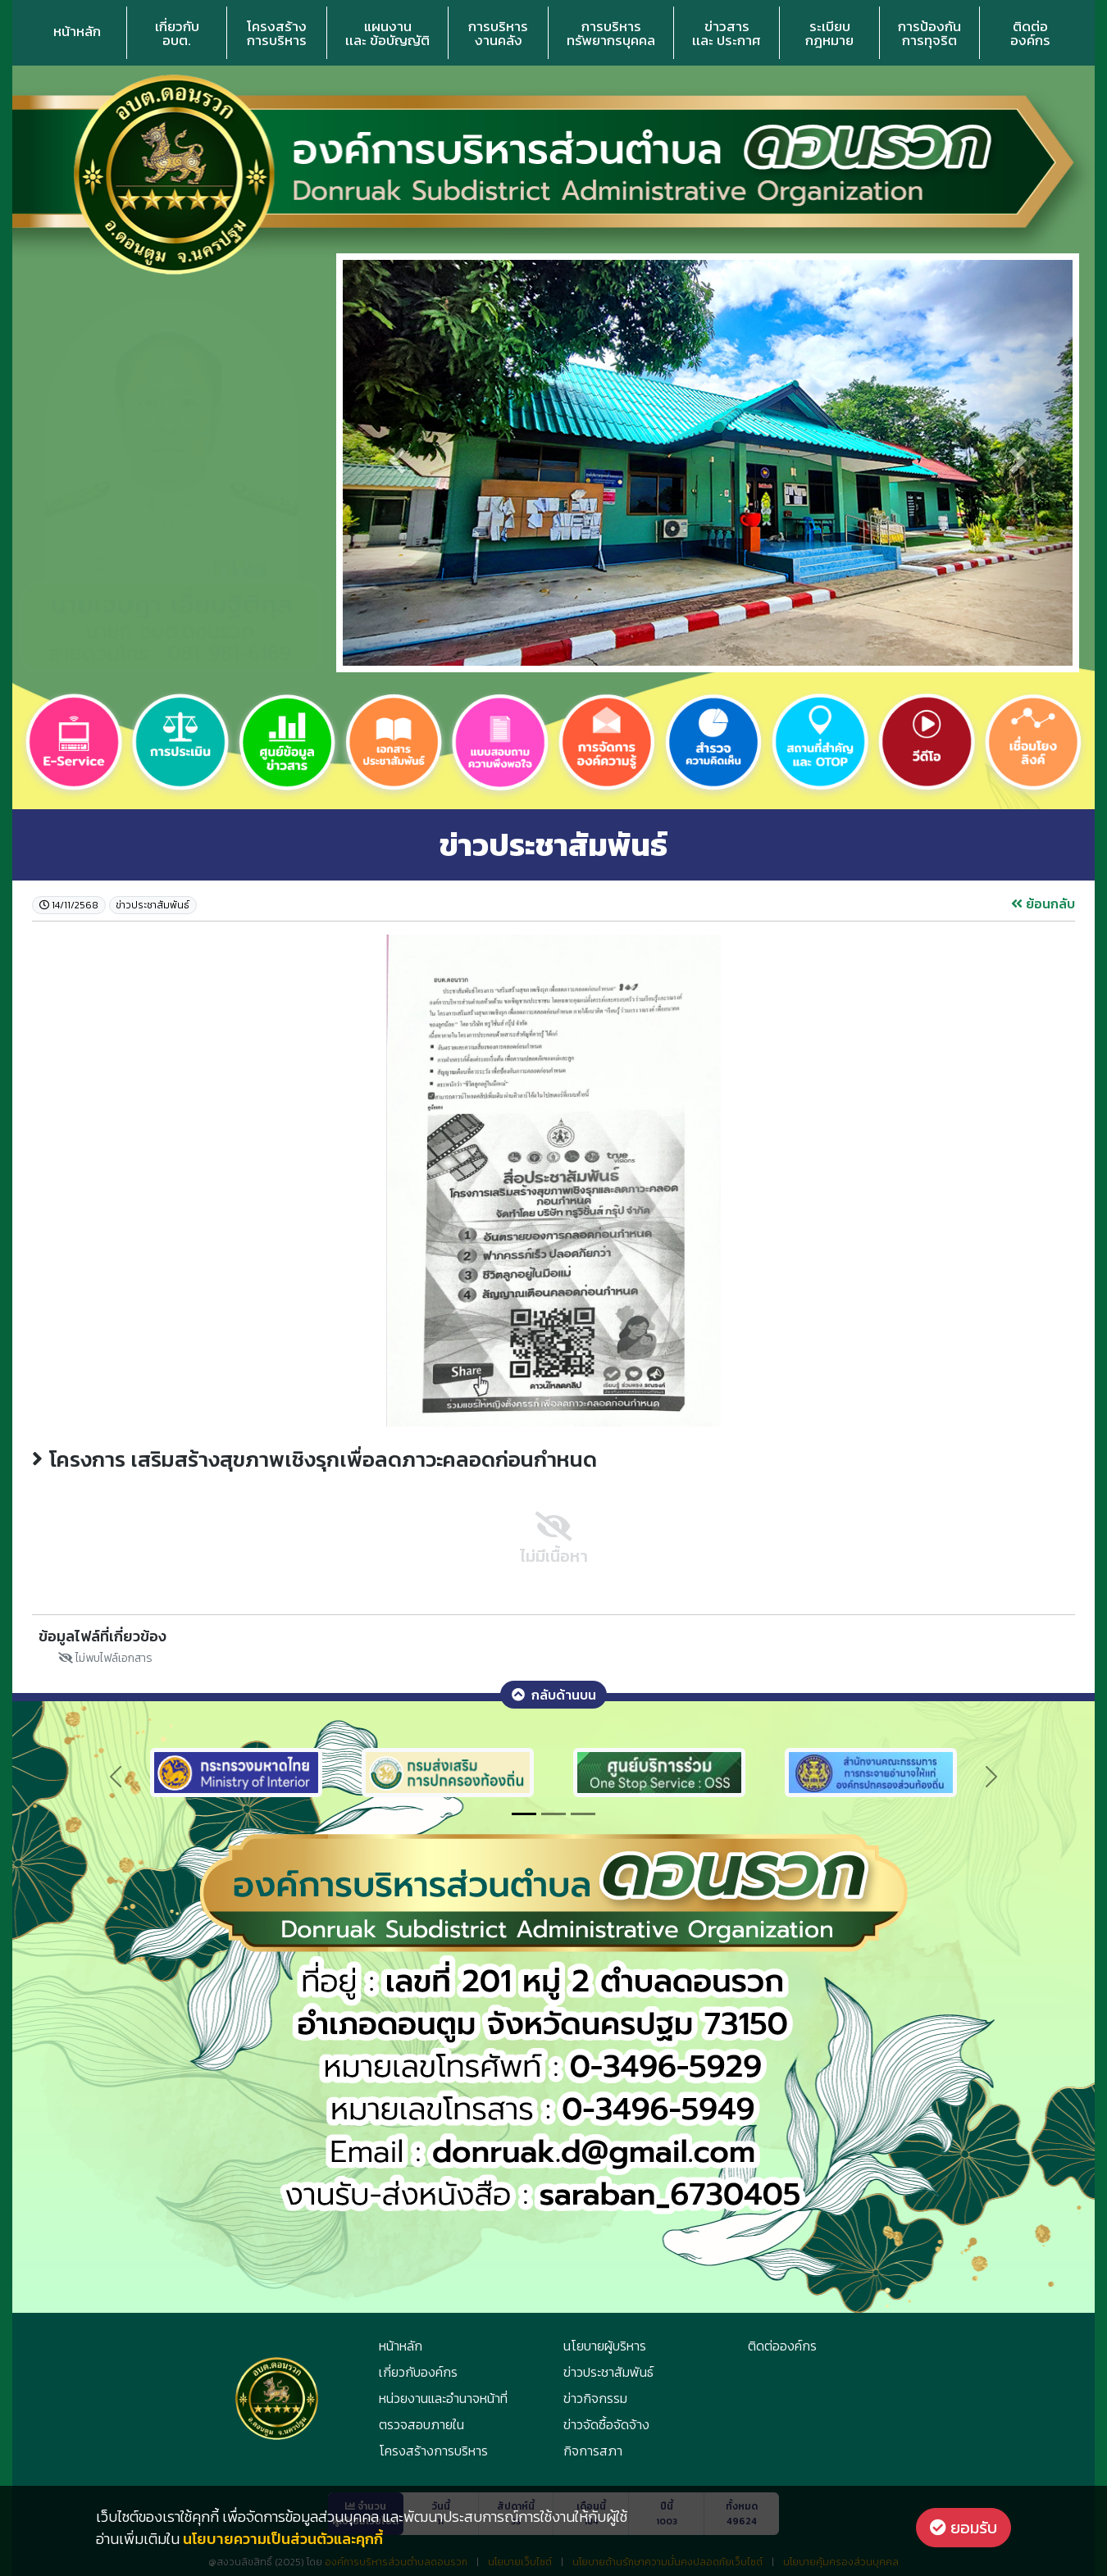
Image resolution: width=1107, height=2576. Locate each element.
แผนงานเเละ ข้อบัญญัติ (387, 33)
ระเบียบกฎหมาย (829, 33)
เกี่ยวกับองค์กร (418, 2372)
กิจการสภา (592, 2450)
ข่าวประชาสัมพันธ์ (608, 2372)
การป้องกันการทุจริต (929, 33)
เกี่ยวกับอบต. (177, 33)
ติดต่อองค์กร (1030, 33)
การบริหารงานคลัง (498, 33)
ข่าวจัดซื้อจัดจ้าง (606, 2424)
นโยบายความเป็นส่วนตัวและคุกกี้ (283, 2539)
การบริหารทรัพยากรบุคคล (611, 33)
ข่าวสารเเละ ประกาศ (726, 33)
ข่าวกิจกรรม (595, 2398)
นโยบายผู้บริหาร (604, 2345)
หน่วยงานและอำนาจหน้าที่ (443, 2398)
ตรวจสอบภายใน (421, 2424)
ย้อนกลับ (1043, 903)
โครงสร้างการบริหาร (277, 33)
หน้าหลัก (77, 31)
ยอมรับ (963, 2527)
